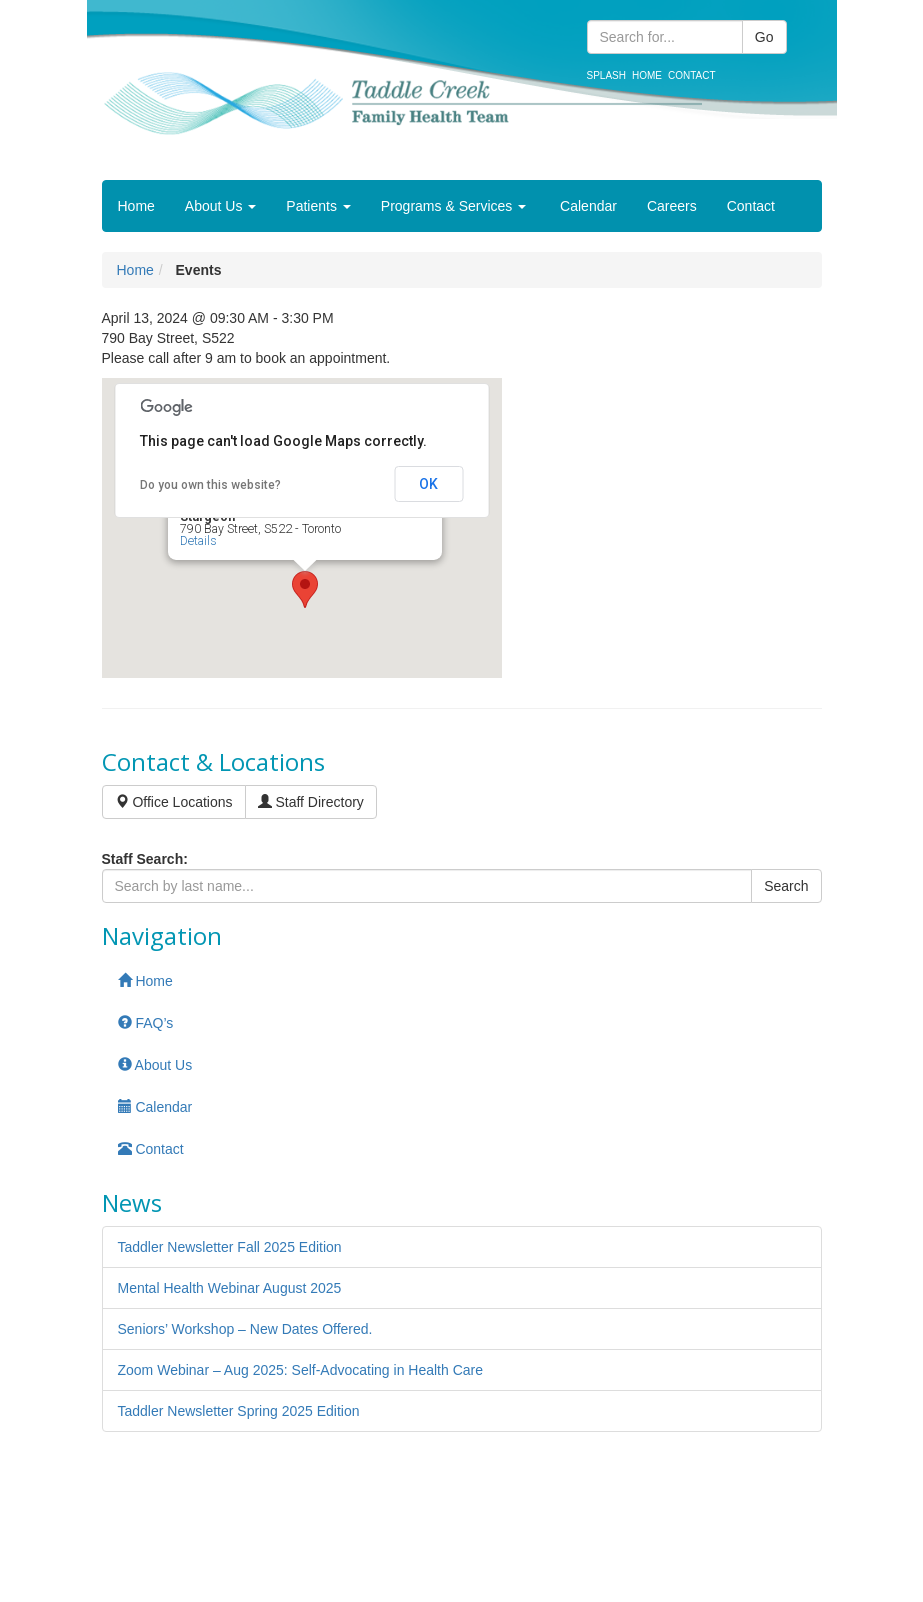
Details (198, 541)
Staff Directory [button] (311, 802)
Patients (318, 206)
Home (647, 75)
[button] (305, 589)
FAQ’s (146, 1023)
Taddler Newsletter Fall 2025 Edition (230, 1247)
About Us (220, 206)
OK (428, 484)
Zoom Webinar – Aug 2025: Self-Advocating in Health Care (301, 1370)
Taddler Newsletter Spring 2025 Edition (239, 1411)
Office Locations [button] (174, 802)
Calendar (586, 206)
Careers (672, 206)
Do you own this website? (210, 485)
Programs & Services (453, 206)
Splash (606, 75)
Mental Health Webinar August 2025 (230, 1288)
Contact (692, 75)
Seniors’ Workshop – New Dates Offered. (245, 1329)
